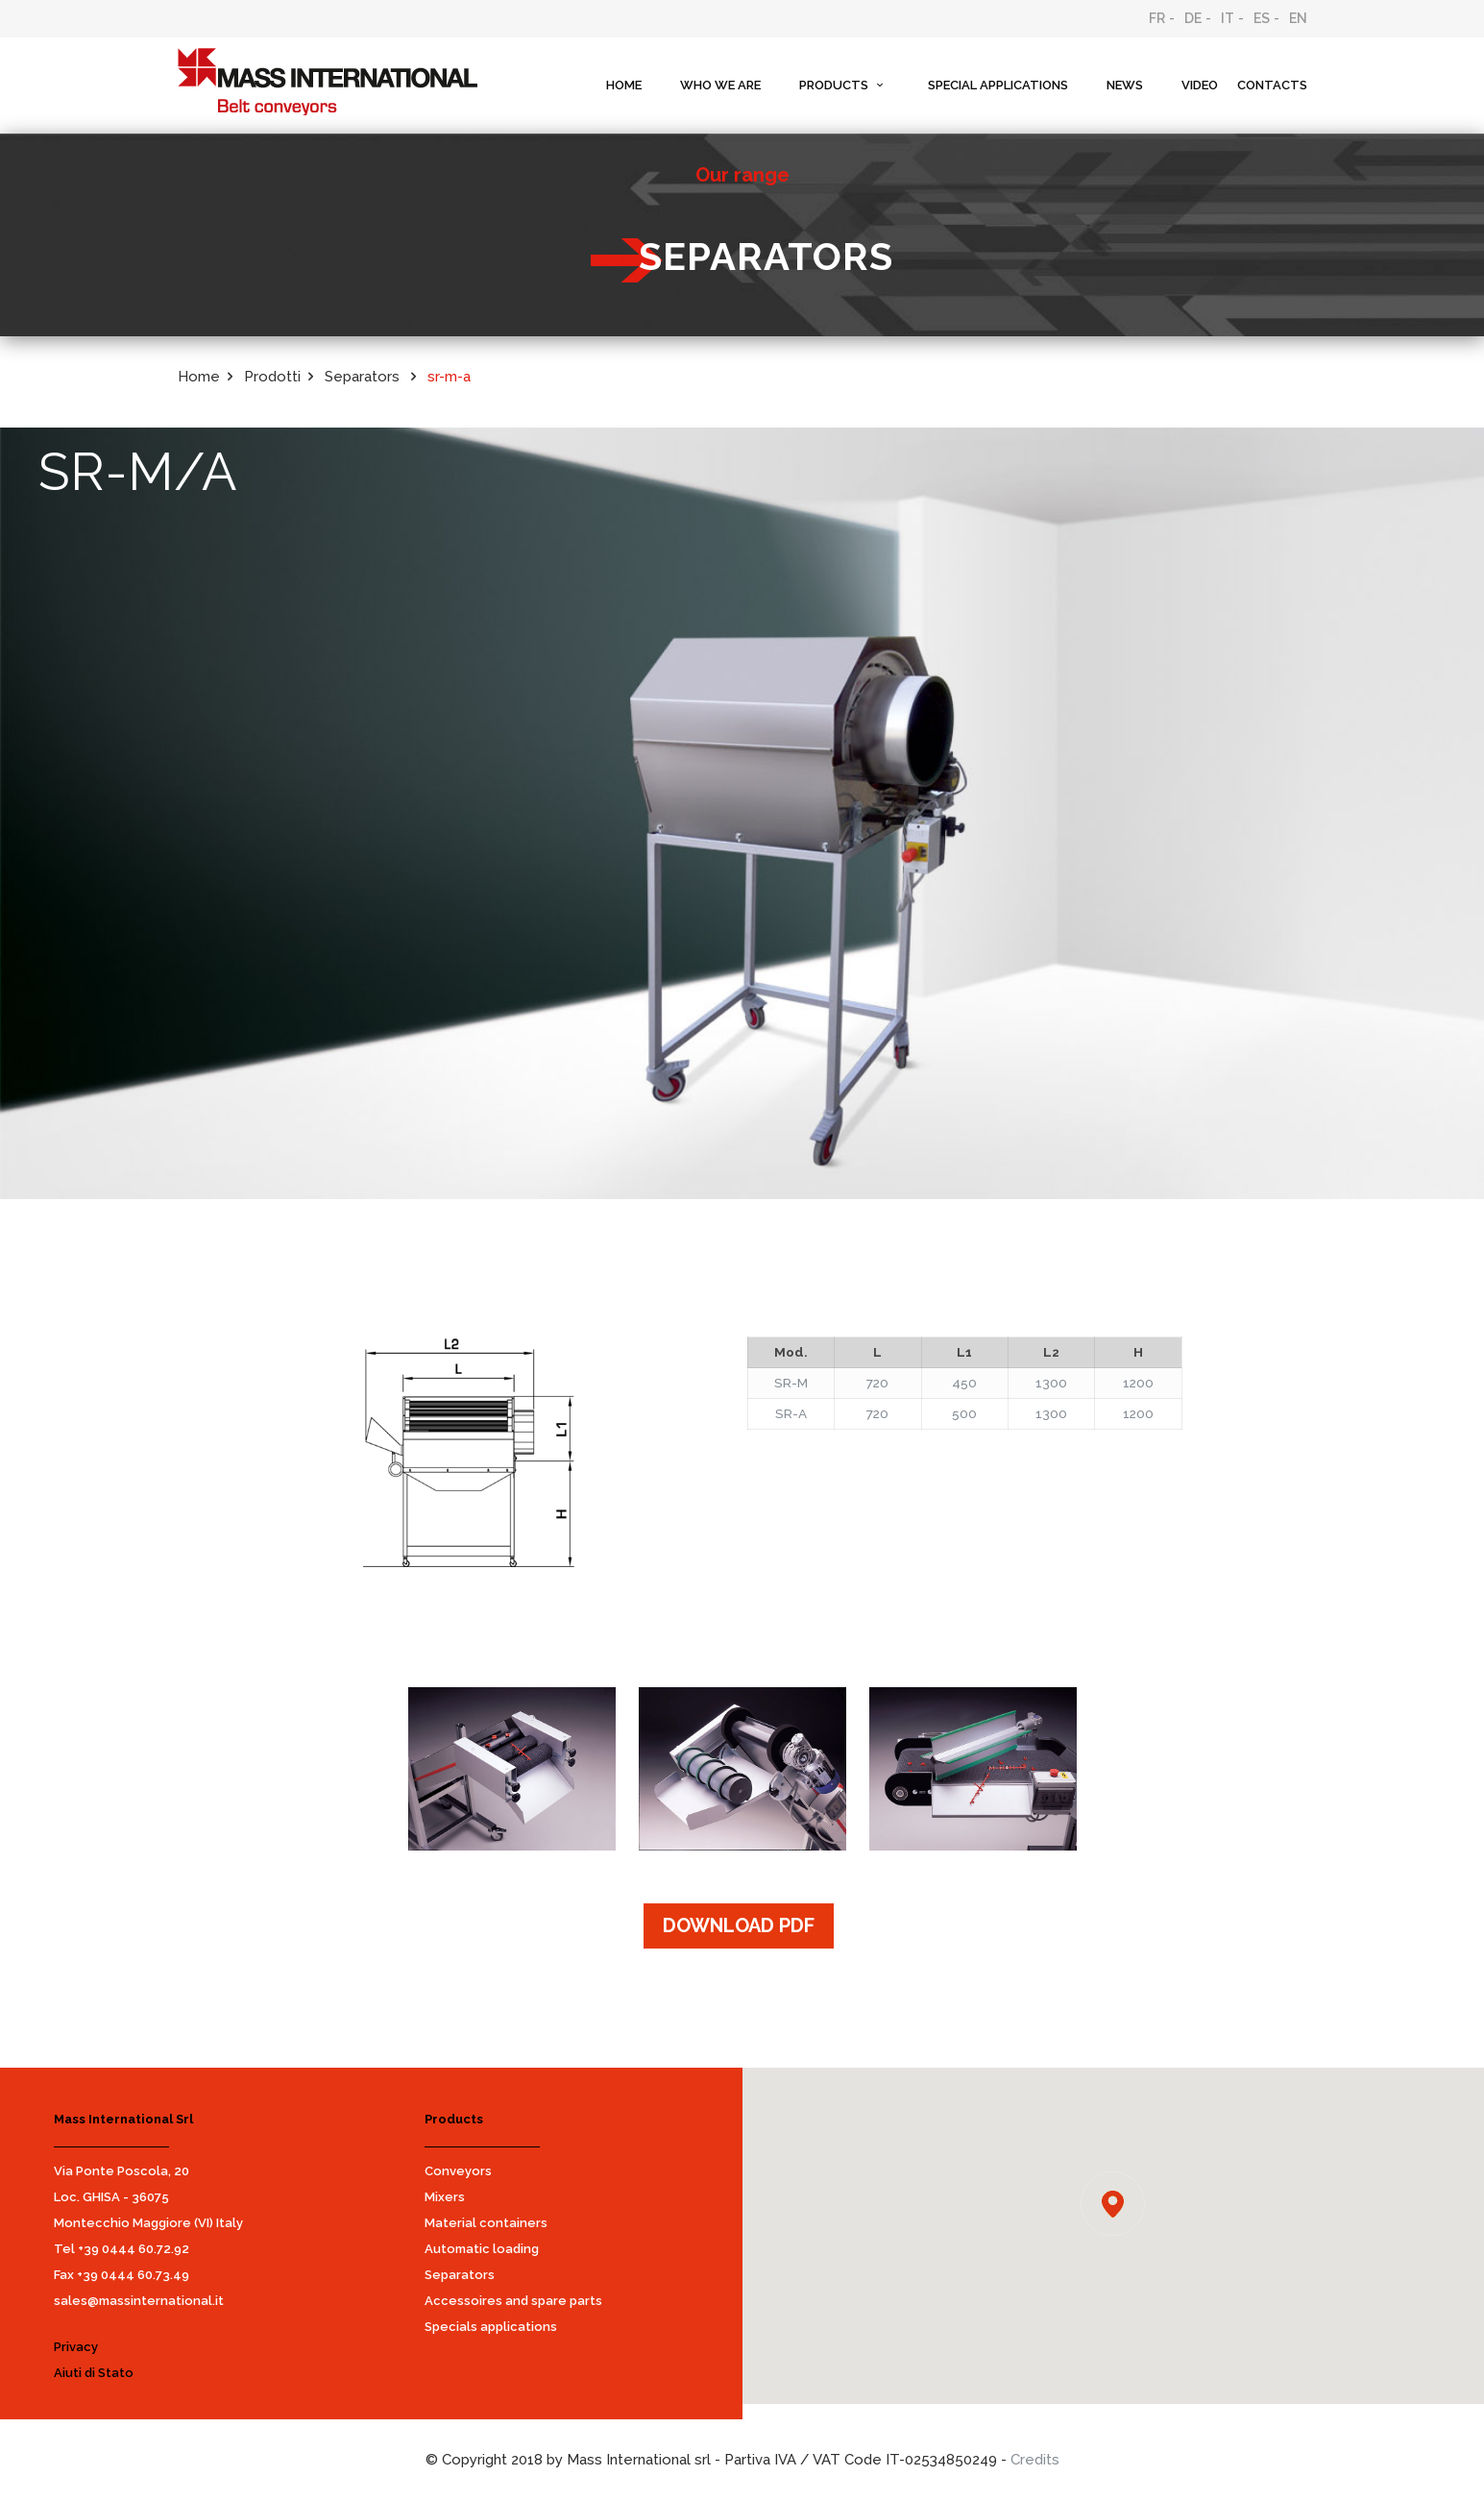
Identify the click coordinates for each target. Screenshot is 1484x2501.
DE (1193, 18)
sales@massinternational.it (139, 2300)
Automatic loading (482, 2249)
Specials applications (491, 2326)
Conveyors (458, 2171)
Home (199, 376)
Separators (364, 376)
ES (1261, 18)
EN (1298, 18)
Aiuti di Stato (94, 2373)
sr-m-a (449, 376)
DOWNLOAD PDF (739, 1925)
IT (1227, 18)
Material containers (486, 2223)
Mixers (445, 2197)
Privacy (76, 2347)
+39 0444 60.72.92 (133, 2249)
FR (1157, 18)
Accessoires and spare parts (513, 2300)
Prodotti (272, 376)
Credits (1034, 2459)
